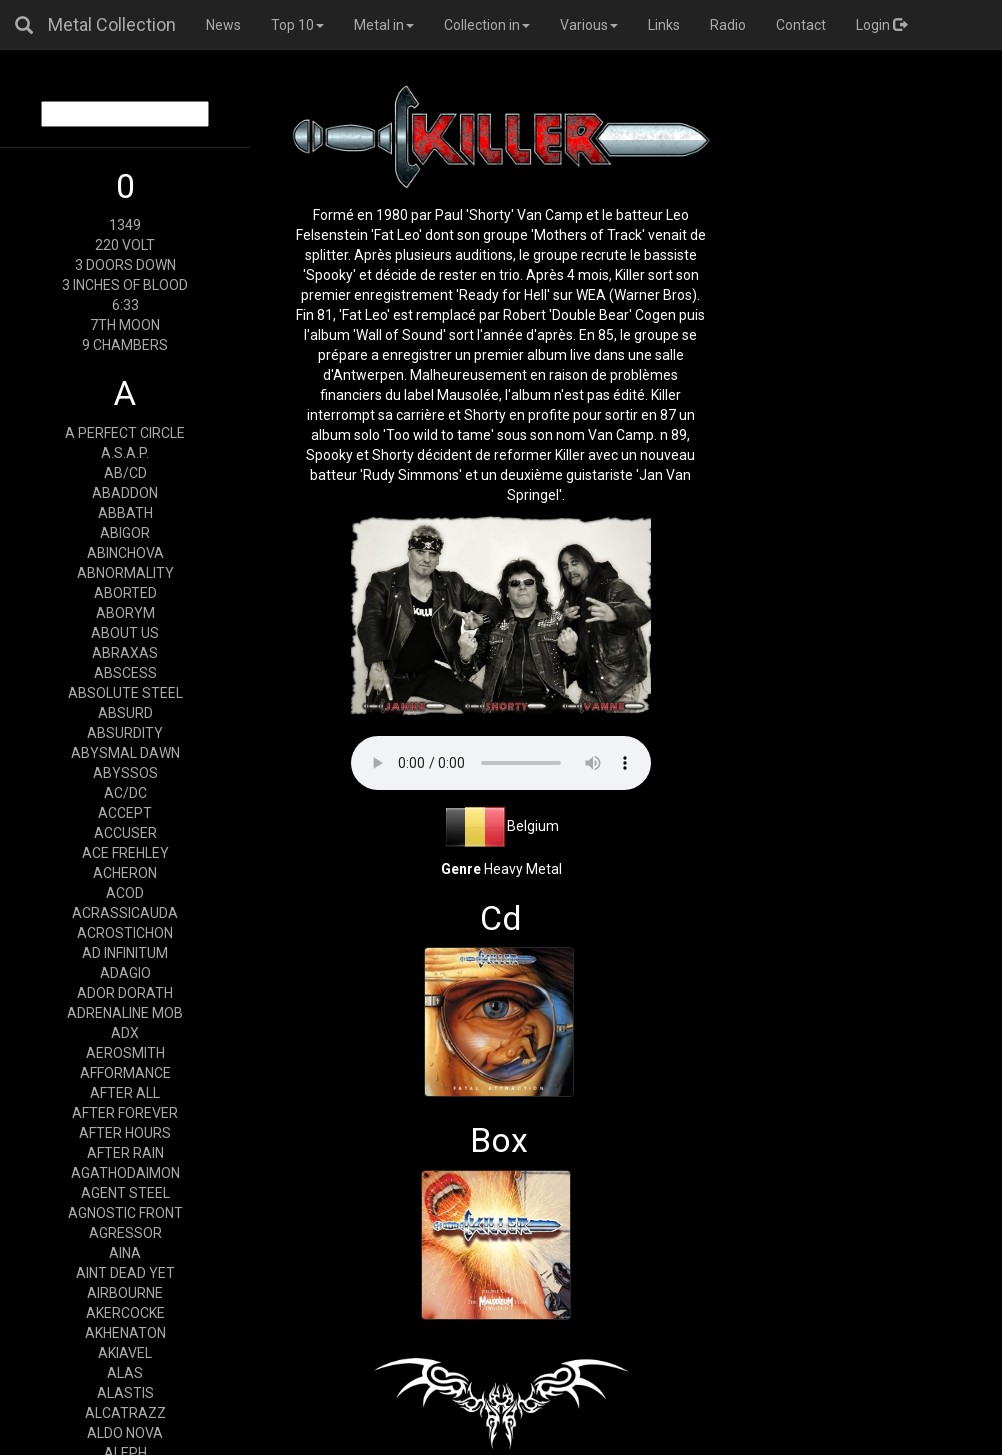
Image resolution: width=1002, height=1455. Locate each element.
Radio (728, 25)
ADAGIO (125, 973)
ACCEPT (125, 813)
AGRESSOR (125, 1233)
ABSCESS (125, 673)
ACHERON (125, 873)
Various (589, 25)
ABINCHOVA (125, 553)
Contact (801, 25)
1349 (125, 225)
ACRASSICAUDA (125, 913)
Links (664, 25)
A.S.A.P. (125, 453)
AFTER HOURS (125, 1133)
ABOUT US (125, 633)
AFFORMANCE (125, 1073)
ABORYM (125, 613)
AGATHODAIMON (125, 1173)
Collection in (487, 25)
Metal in (384, 25)
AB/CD (125, 473)
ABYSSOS (125, 773)
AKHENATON (125, 1333)
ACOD (125, 893)
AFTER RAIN (125, 1153)
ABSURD (125, 713)
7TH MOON (125, 325)
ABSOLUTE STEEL (125, 693)
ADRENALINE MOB (125, 1013)
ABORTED (125, 593)
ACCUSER (125, 833)
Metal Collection (112, 24)
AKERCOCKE (125, 1313)
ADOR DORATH (125, 993)
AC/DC (125, 793)
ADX (125, 1033)
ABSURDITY (125, 733)
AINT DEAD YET (125, 1273)
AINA (125, 1253)
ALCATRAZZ (125, 1413)
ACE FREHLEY (125, 853)
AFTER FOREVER (125, 1113)
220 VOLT (125, 245)
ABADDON (125, 493)
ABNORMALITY (125, 573)
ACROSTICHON (125, 933)
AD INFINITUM (125, 953)
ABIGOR (125, 533)
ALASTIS (125, 1393)
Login (881, 25)
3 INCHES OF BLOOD (125, 285)
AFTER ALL (125, 1093)
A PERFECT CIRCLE (125, 433)
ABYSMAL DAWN (125, 753)
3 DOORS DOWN (125, 265)
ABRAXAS (125, 653)
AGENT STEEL (125, 1193)
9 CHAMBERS (125, 345)
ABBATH (125, 513)
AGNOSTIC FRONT (125, 1213)
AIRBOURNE (125, 1293)
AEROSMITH (125, 1053)
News (223, 25)
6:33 (125, 305)
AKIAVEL (125, 1353)
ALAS (125, 1373)
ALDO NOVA (125, 1433)
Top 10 (297, 25)
